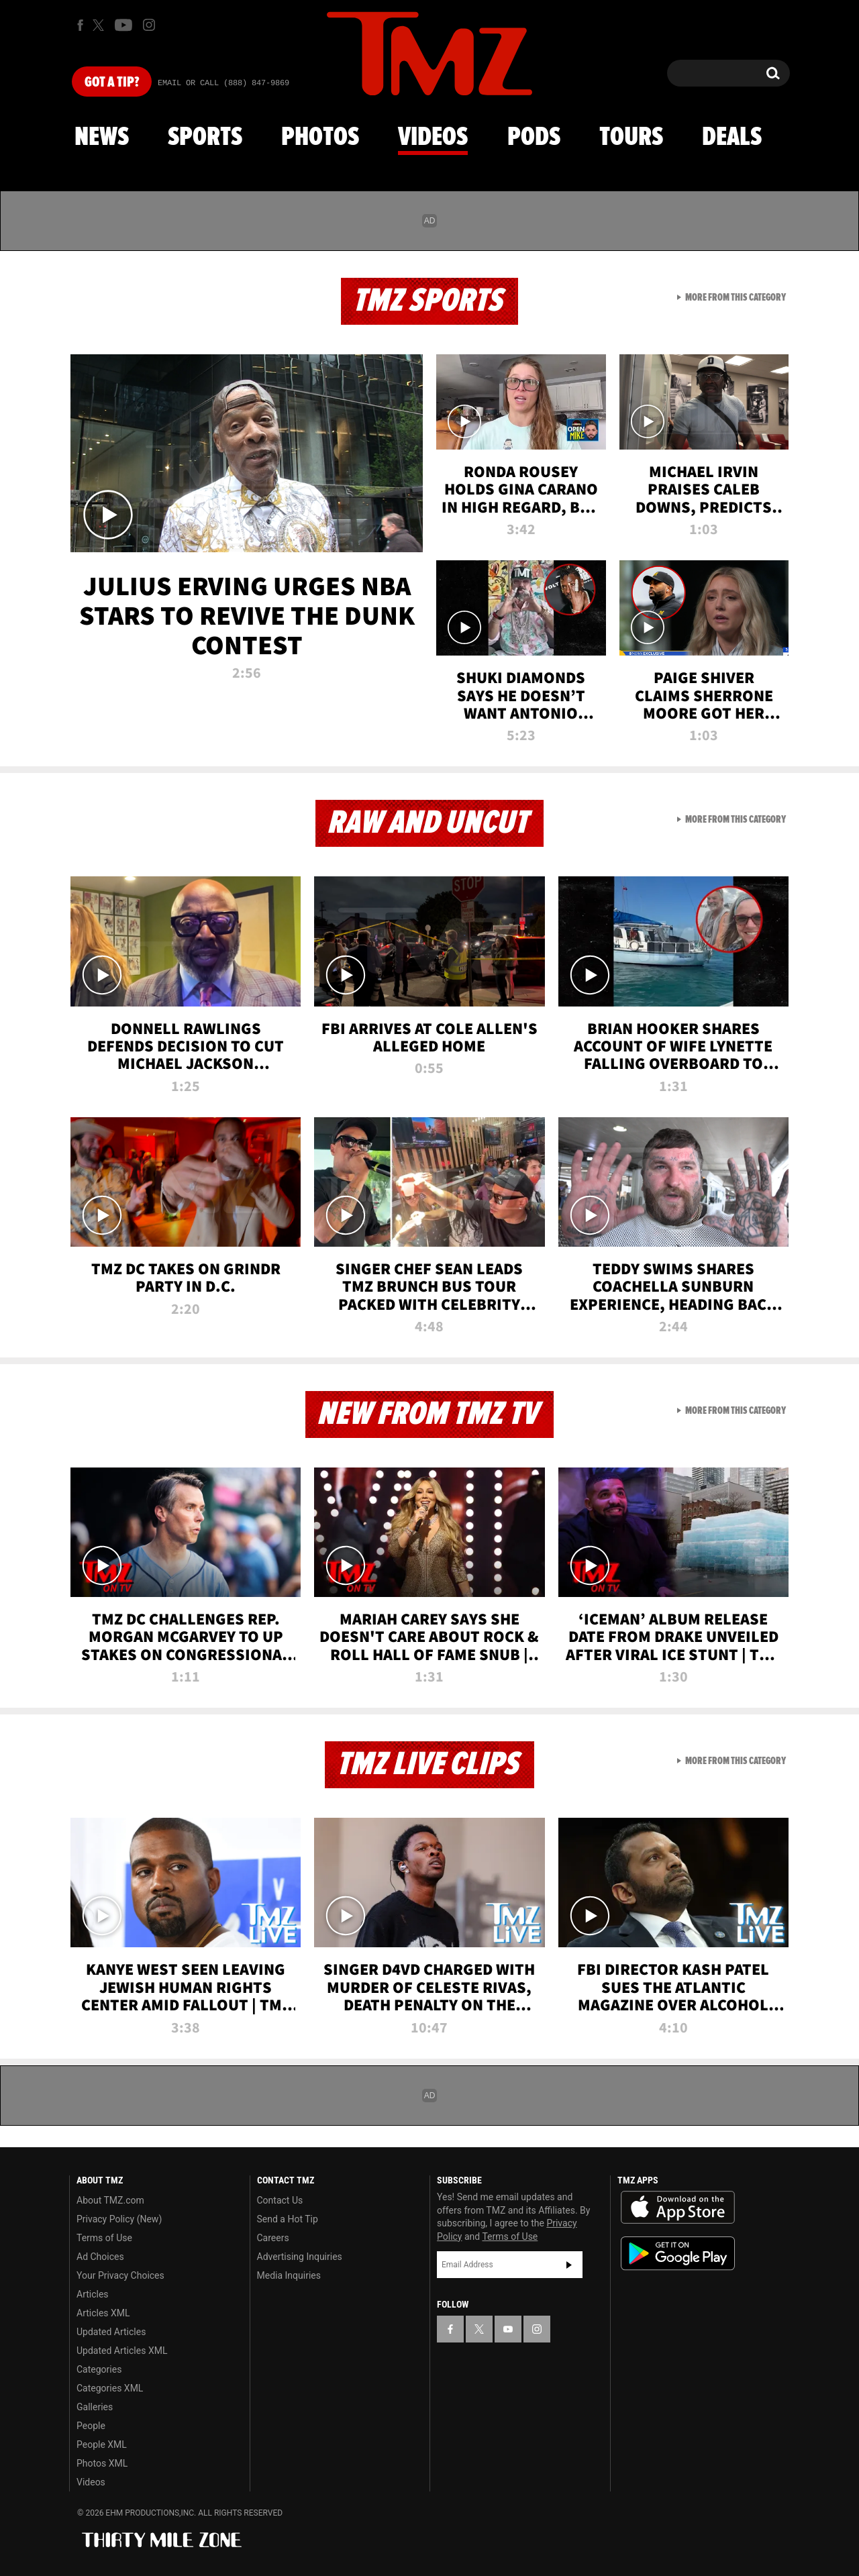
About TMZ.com (110, 2200)
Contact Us (280, 2200)
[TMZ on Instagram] (149, 25)
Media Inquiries (289, 2275)
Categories (99, 2369)
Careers (273, 2237)
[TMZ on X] (100, 25)
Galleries (95, 2407)
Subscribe (569, 2264)
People (91, 2425)
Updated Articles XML (122, 2350)
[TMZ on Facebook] (80, 25)
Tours (631, 137)
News (101, 137)
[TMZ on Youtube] (123, 25)
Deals (732, 137)
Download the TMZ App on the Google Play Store (678, 2253)
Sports (205, 137)
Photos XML (102, 2463)
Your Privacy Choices (120, 2275)
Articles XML (103, 2313)
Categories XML (110, 2388)
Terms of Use (104, 2237)
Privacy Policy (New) (119, 2219)
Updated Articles (111, 2331)
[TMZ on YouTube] (508, 2329)
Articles (93, 2294)
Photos (320, 137)
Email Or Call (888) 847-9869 (223, 83)
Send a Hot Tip (287, 2219)
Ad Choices (100, 2256)
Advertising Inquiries (299, 2256)
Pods (533, 137)
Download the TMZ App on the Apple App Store (678, 2207)
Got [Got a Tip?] (112, 82)
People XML (102, 2444)
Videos (433, 137)
